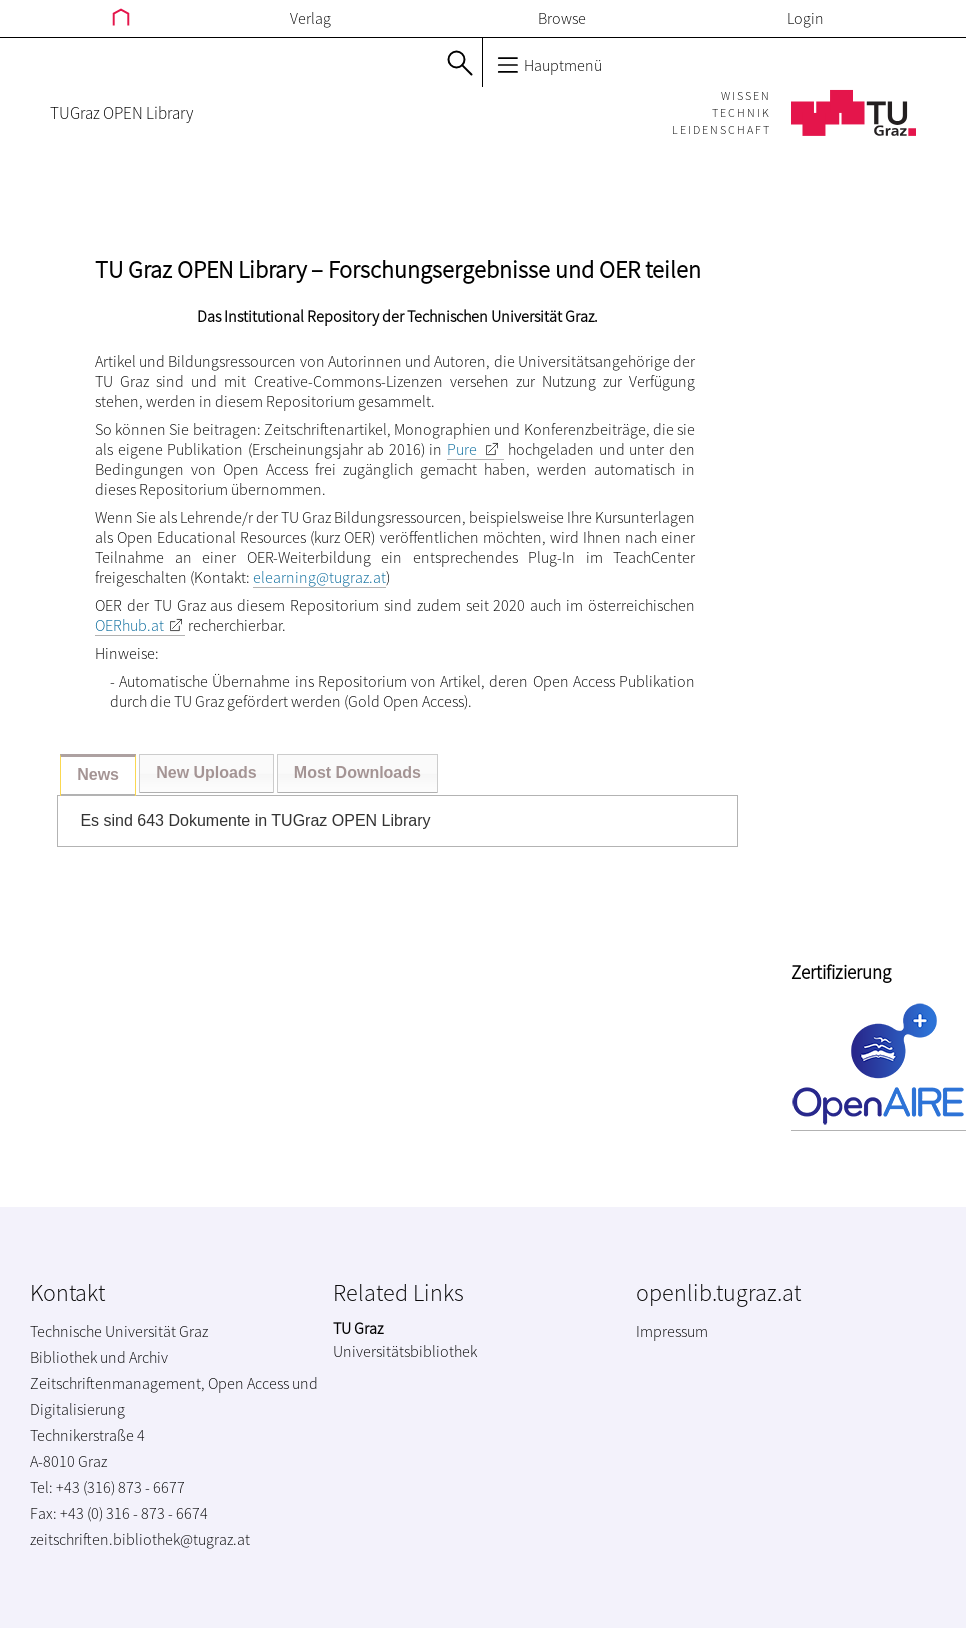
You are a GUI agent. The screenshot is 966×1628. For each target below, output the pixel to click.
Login (805, 18)
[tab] (98, 775)
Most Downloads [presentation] (357, 772)
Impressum (672, 1331)
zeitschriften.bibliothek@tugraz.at (140, 1539)
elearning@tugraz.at (319, 577)
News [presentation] (98, 774)
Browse (562, 18)
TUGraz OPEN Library (121, 113)
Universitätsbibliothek (405, 1351)
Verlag (310, 18)
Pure (462, 449)
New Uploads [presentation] (206, 772)
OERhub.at (129, 625)
